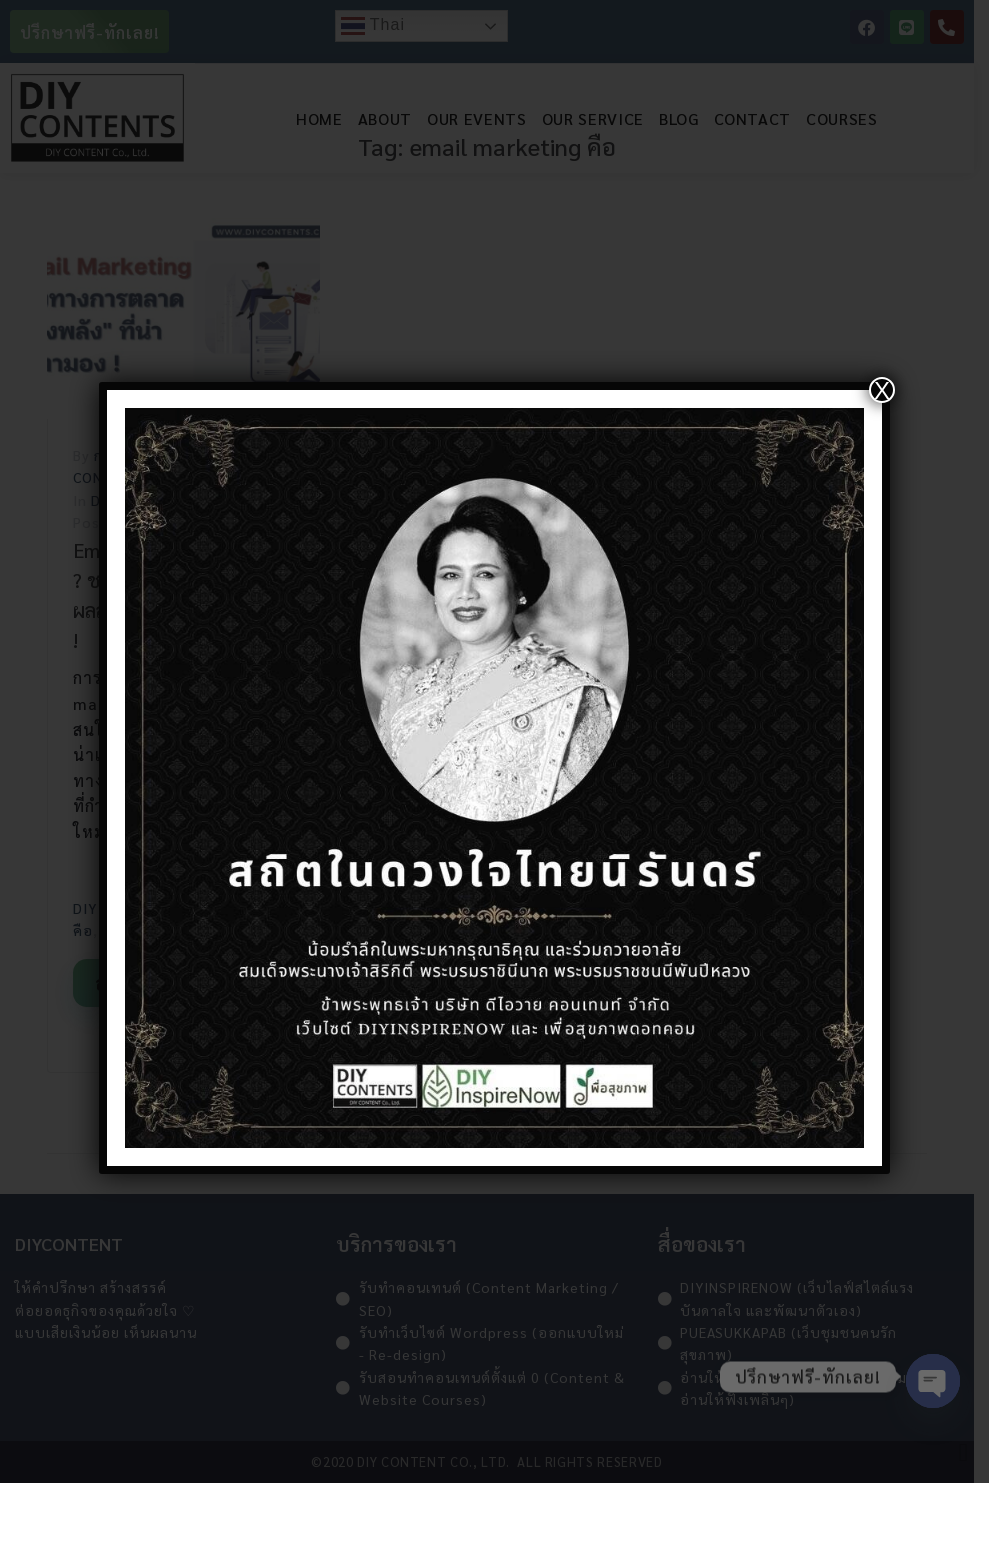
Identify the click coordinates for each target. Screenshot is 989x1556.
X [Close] (882, 390)
